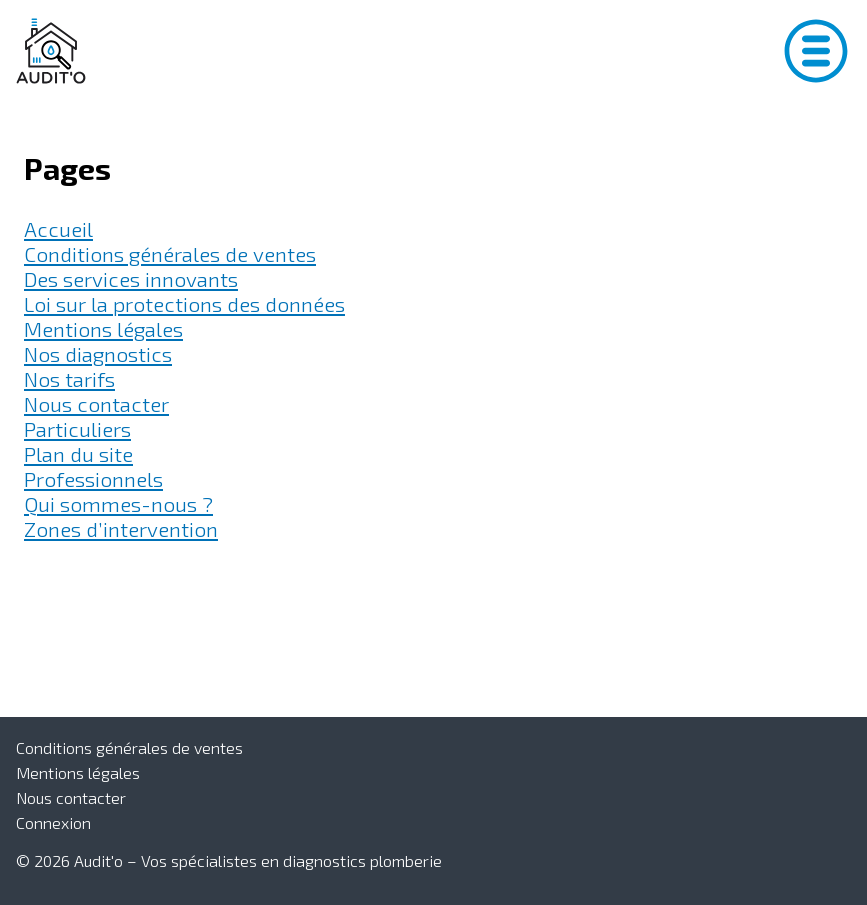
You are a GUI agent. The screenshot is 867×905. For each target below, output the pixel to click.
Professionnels (93, 478)
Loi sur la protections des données (184, 303)
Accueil (58, 228)
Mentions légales (103, 328)
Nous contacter (96, 403)
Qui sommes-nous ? (118, 503)
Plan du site (78, 453)
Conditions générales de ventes (170, 253)
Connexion (53, 822)
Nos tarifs (69, 378)
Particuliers (77, 428)
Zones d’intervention (121, 528)
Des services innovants (131, 278)
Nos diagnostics (98, 353)
